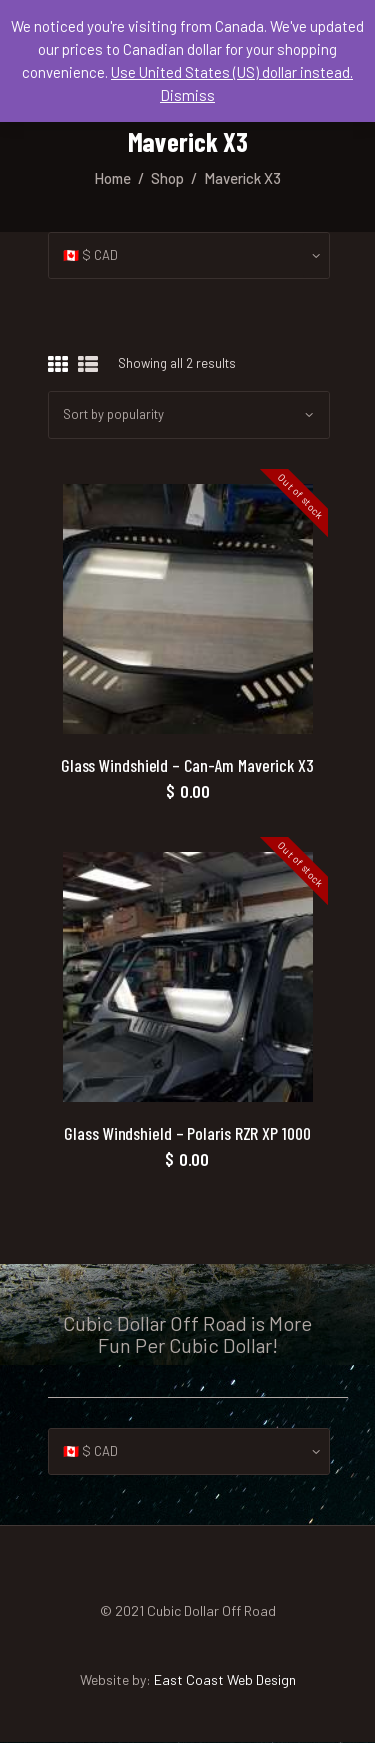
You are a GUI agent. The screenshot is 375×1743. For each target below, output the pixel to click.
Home (112, 178)
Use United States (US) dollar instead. (232, 72)
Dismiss (187, 95)
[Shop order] (189, 414)
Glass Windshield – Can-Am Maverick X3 (187, 765)
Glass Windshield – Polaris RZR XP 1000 (187, 1133)
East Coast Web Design (225, 1679)
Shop (167, 178)
